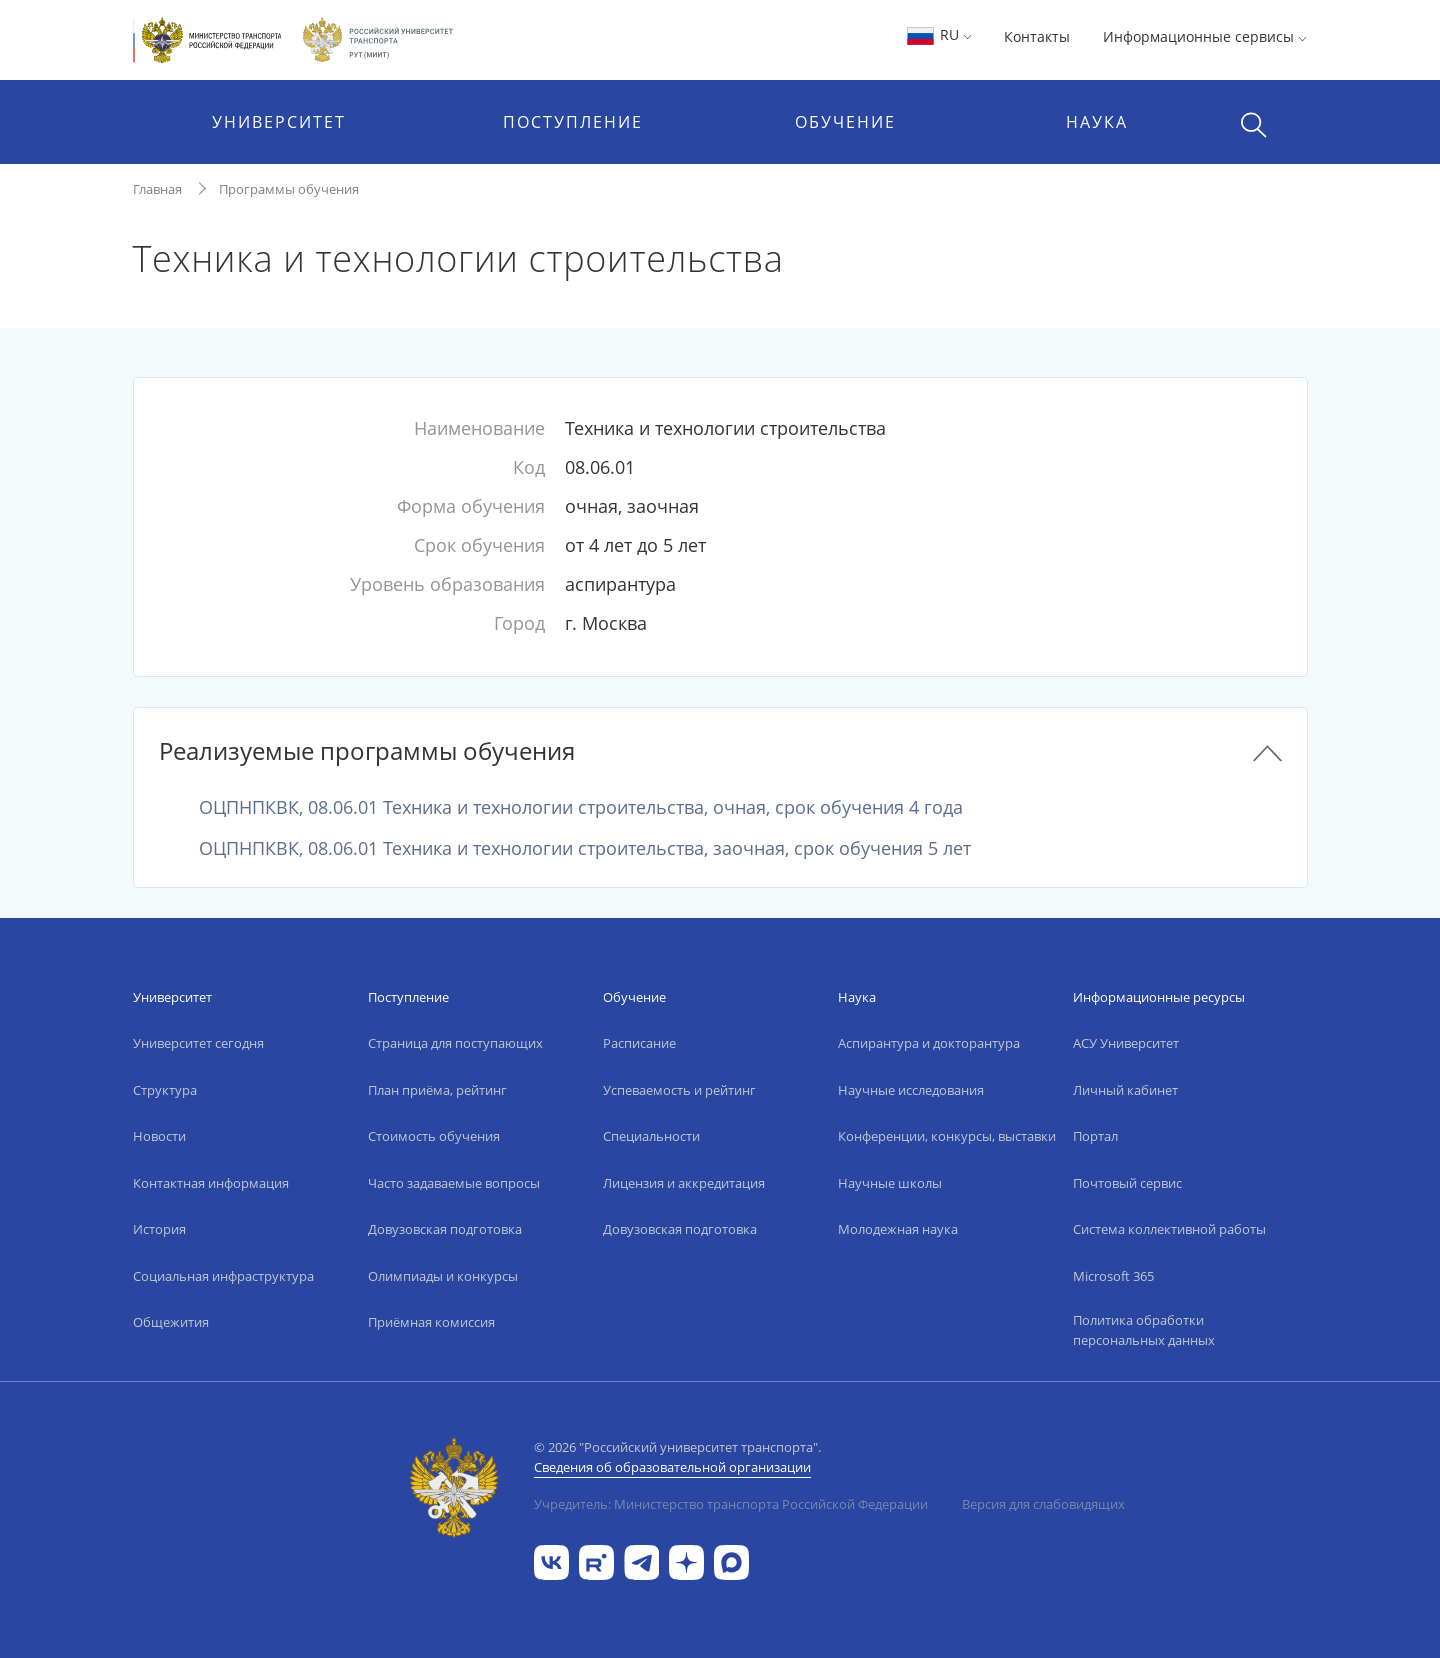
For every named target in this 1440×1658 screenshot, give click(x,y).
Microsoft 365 (1113, 1276)
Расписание (639, 1043)
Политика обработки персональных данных (1144, 1330)
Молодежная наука (898, 1229)
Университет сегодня (198, 1043)
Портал (1095, 1136)
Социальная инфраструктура (223, 1276)
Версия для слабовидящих (1043, 1504)
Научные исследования (911, 1090)
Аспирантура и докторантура (929, 1043)
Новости (159, 1136)
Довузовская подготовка (445, 1229)
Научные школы (890, 1183)
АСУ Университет (1126, 1043)
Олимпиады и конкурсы (443, 1276)
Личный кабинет (1125, 1090)
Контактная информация (211, 1183)
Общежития (171, 1322)
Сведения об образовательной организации (672, 1467)
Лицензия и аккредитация (684, 1183)
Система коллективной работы (1169, 1229)
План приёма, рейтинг (437, 1090)
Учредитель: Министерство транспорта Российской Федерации (731, 1504)
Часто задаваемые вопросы (454, 1183)
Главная (157, 189)
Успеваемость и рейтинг (679, 1090)
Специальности (651, 1136)
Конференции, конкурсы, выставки (947, 1136)
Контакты (1037, 36)
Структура (165, 1090)
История (159, 1229)
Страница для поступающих (455, 1043)
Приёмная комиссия (431, 1322)
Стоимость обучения (434, 1136)
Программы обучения (289, 189)
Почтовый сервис (1127, 1183)
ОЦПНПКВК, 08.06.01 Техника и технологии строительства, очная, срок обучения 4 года (581, 807)
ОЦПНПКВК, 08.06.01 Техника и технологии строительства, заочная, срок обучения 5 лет (585, 848)
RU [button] (938, 34)
